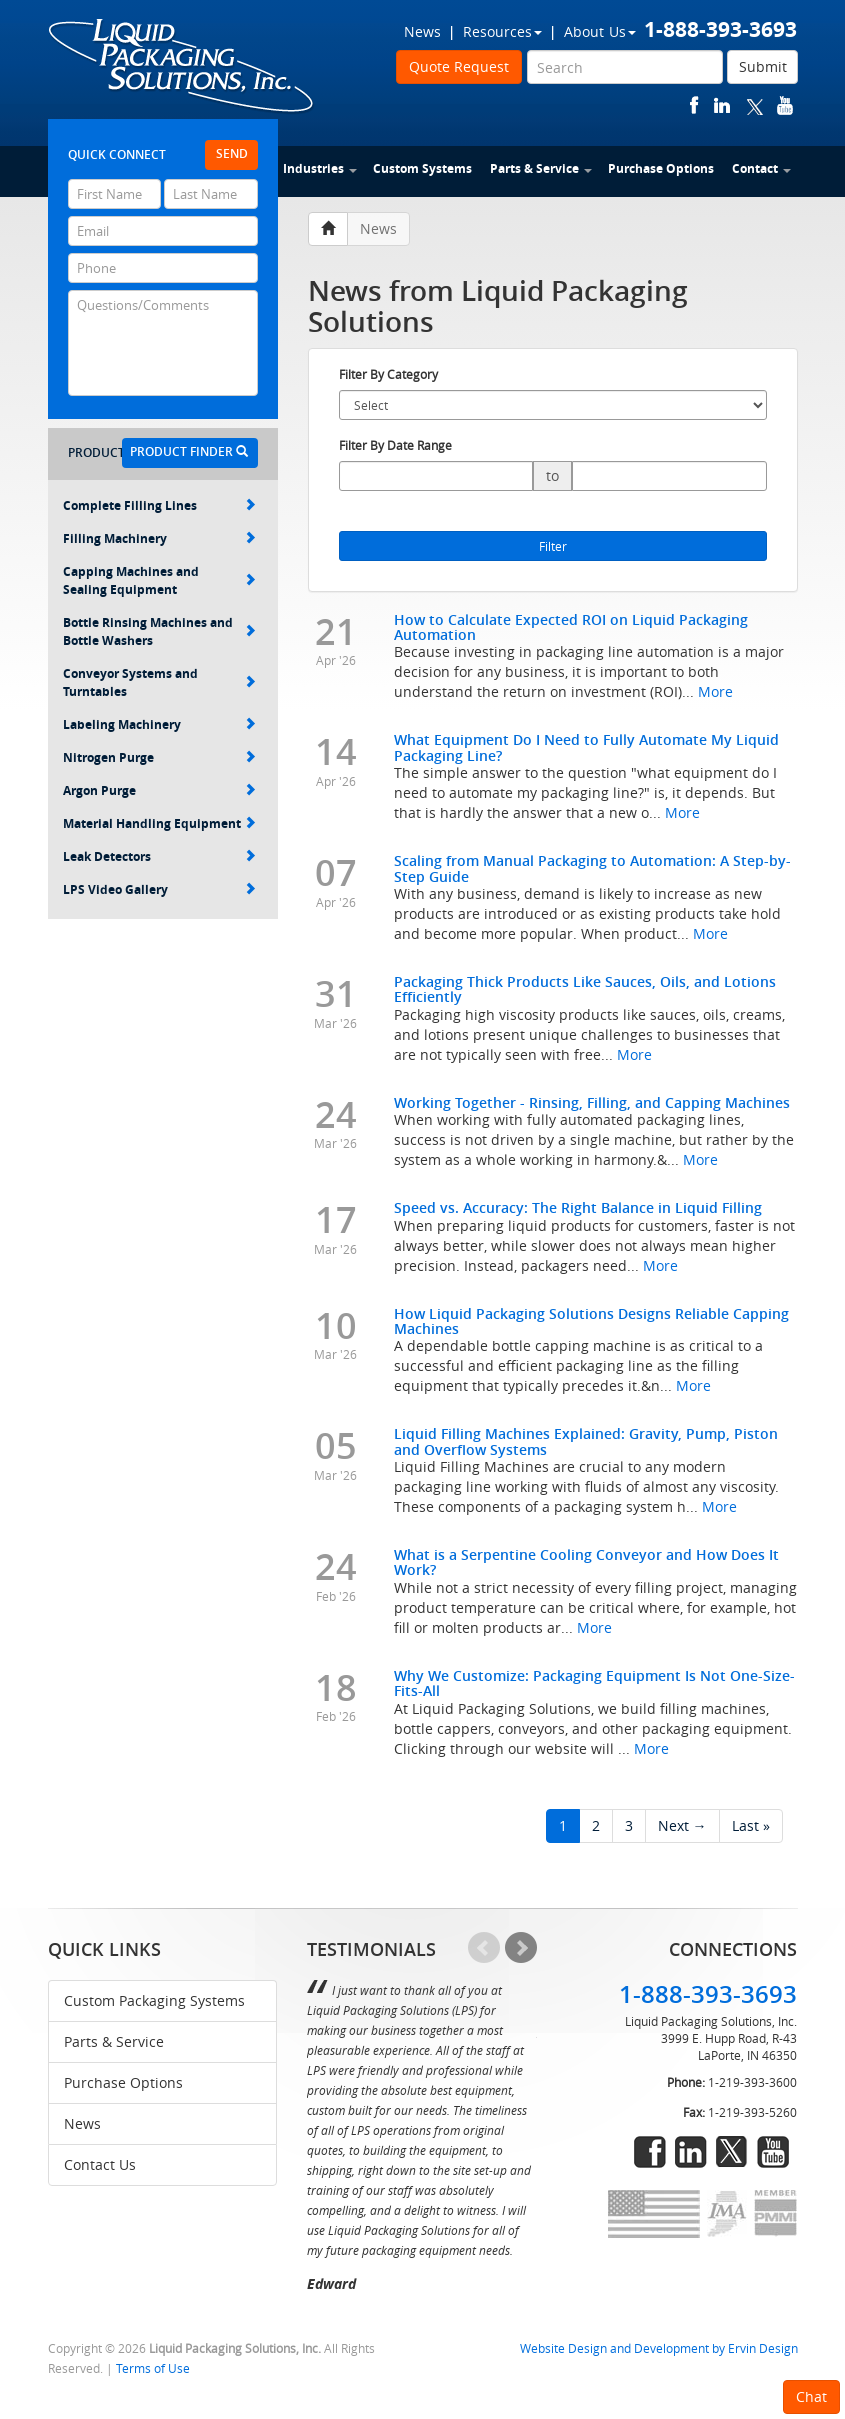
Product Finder (189, 451)
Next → (682, 1825)
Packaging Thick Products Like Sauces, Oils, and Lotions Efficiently (585, 989)
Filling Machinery (159, 538)
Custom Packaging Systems (154, 2000)
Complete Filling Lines (159, 505)
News (422, 31)
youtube (785, 105)
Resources (502, 31)
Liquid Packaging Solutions (182, 67)
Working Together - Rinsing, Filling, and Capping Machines (592, 1102)
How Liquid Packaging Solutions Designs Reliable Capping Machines (591, 1321)
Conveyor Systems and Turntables (159, 682)
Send (232, 153)
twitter (755, 105)
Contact (761, 168)
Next (521, 1948)
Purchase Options (661, 168)
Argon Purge (159, 790)
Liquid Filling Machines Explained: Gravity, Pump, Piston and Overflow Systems (586, 1441)
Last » (751, 1825)
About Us (600, 31)
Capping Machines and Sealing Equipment (159, 580)
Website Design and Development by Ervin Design (659, 2348)
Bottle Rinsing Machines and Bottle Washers (159, 631)
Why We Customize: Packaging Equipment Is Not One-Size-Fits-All (594, 1683)
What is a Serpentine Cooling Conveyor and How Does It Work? (586, 1562)
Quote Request (459, 66)
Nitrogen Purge (159, 757)
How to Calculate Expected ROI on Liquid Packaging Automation (571, 627)
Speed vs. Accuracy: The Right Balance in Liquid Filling (578, 1207)
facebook (694, 105)
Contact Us (100, 2164)
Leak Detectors (159, 856)
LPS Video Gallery (159, 889)
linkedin (722, 105)
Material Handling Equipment (159, 823)
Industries (320, 168)
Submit (763, 66)
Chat (811, 2396)
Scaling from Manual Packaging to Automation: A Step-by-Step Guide (592, 868)
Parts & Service (541, 168)
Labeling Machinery (159, 724)
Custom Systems (422, 168)
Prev (484, 1948)
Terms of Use (153, 2368)
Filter (553, 546)
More (715, 691)
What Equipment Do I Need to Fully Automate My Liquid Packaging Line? (586, 747)
